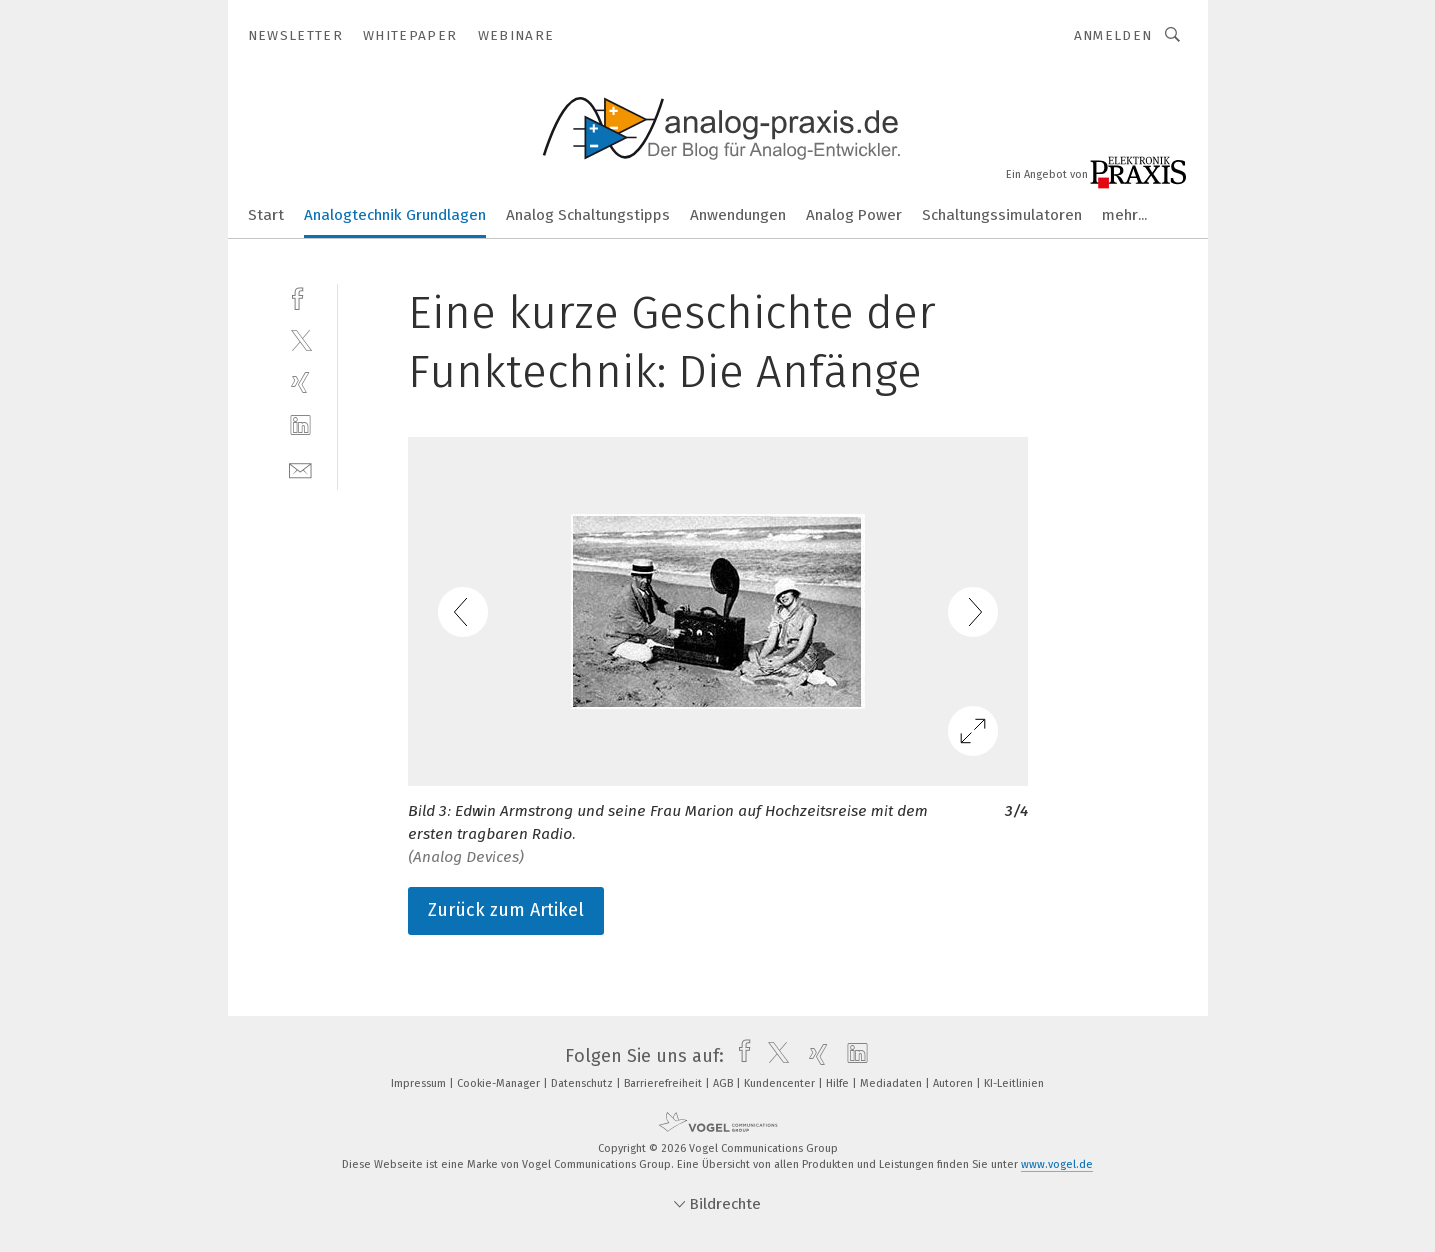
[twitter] (300, 339)
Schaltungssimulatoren (1002, 215)
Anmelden (1113, 35)
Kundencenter (781, 1083)
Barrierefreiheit (664, 1083)
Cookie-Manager (500, 1083)
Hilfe (839, 1083)
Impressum (420, 1083)
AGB (724, 1083)
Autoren (954, 1083)
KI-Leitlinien (1014, 1083)
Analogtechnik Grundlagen (395, 215)
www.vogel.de (1057, 1164)
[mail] (300, 468)
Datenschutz (583, 1083)
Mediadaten (892, 1083)
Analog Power (854, 215)
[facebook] (300, 296)
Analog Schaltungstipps (588, 215)
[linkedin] (300, 425)
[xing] (300, 382)
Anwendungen (738, 215)
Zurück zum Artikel (506, 910)
